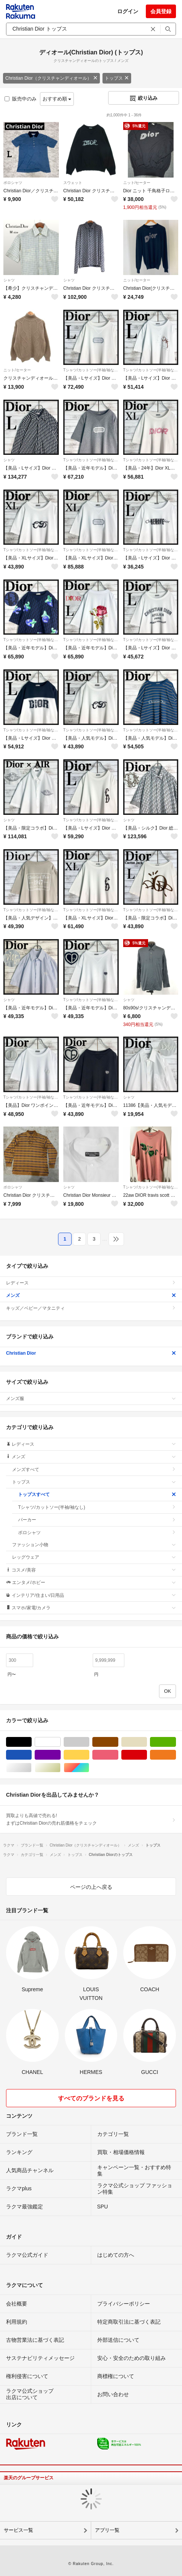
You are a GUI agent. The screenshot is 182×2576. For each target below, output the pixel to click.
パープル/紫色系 (60, 1755)
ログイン (127, 11)
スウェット (72, 183)
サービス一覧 (18, 2530)
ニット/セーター (137, 183)
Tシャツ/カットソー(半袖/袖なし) (91, 370)
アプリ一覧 (107, 2530)
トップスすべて (97, 1494)
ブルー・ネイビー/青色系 (31, 1755)
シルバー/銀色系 (31, 1768)
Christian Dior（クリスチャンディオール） (51, 78)
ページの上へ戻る (91, 1887)
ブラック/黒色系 (31, 1742)
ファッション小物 (94, 1544)
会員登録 (160, 11)
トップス (117, 78)
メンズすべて (94, 1469)
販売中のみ (21, 99)
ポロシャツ (12, 183)
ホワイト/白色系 (60, 1742)
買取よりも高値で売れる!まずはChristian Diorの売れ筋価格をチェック (91, 1819)
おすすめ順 (57, 99)
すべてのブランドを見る (91, 2098)
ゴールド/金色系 (60, 1768)
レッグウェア (94, 1557)
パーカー (97, 1519)
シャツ (9, 280)
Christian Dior (91, 1353)
